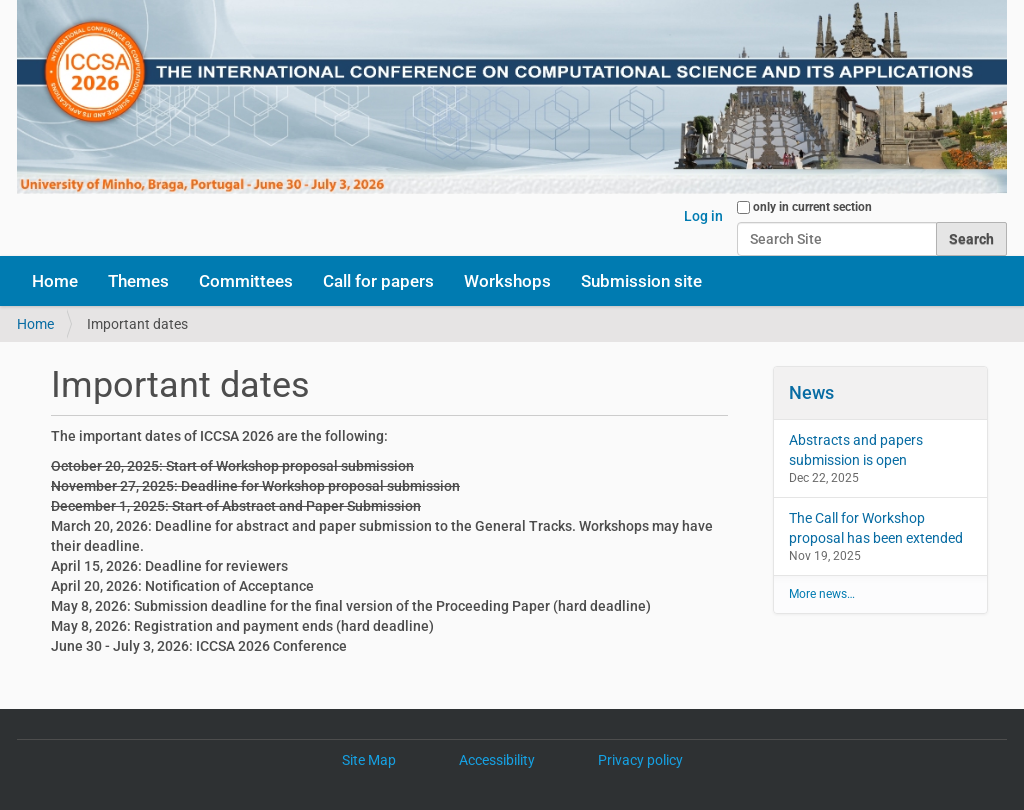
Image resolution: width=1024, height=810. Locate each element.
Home (55, 281)
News (811, 392)
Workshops (507, 281)
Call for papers (378, 281)
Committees (246, 281)
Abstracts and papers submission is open (856, 450)
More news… (822, 594)
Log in (703, 216)
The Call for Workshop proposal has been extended (876, 528)
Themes (138, 281)
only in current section (812, 207)
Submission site (641, 281)
